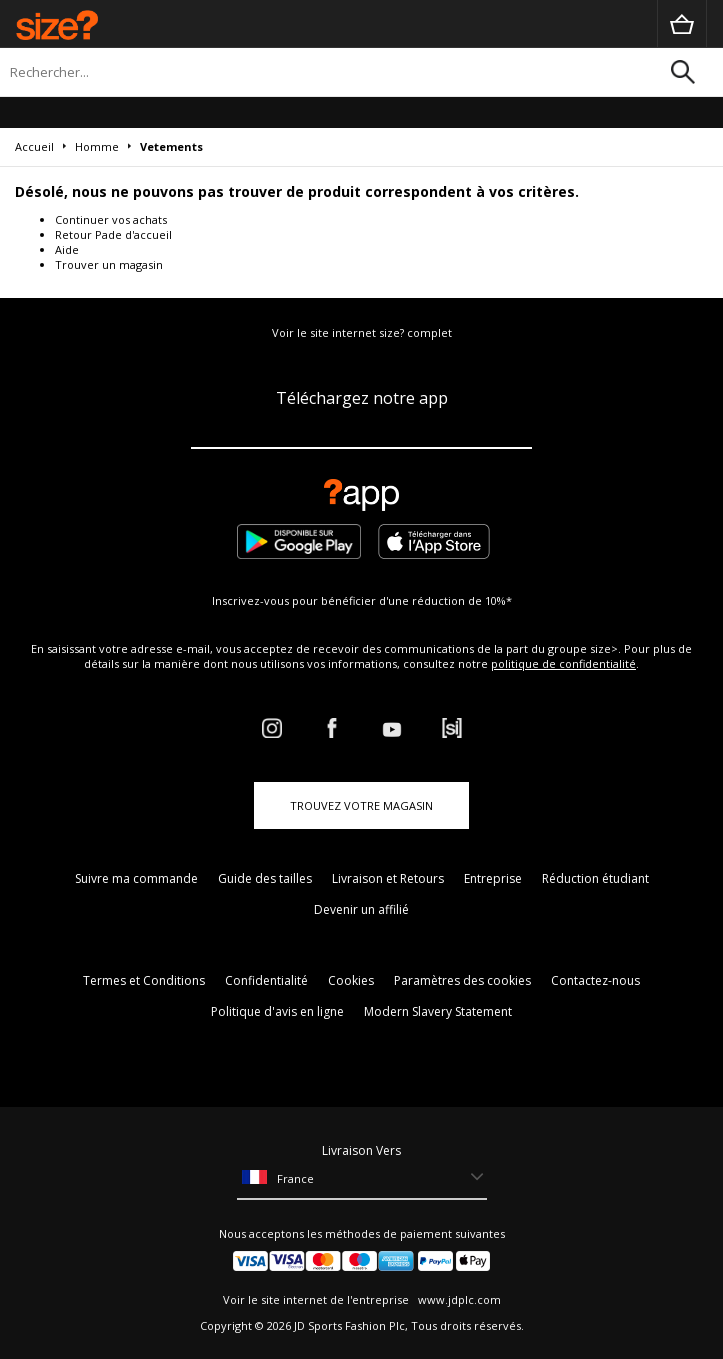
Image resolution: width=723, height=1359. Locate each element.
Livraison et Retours (388, 878)
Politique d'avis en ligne (277, 1011)
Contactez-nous (595, 980)
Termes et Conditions (144, 980)
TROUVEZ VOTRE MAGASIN (361, 805)
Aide (67, 249)
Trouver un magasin (109, 264)
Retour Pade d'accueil (113, 234)
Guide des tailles (265, 878)
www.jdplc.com (458, 1299)
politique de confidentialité (563, 663)
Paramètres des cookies (462, 980)
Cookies (351, 980)
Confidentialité (266, 980)
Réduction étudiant (595, 878)
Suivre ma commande (136, 878)
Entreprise (493, 878)
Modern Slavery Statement (438, 1011)
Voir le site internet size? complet (362, 332)
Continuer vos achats (111, 219)
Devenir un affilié (361, 909)
